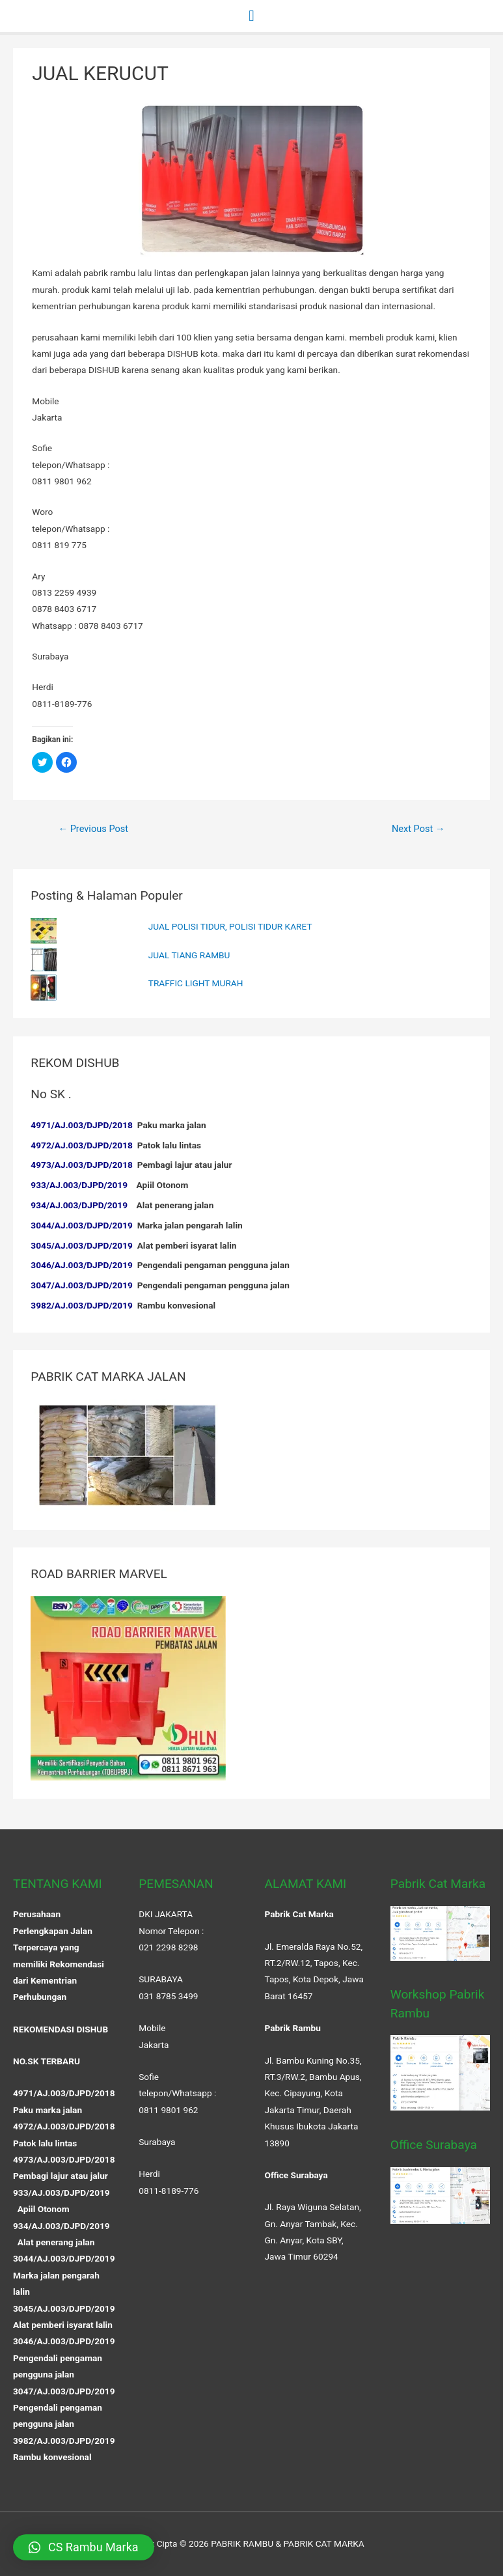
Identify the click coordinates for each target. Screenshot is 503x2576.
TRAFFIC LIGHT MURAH (195, 983)
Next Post (418, 829)
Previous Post (93, 829)
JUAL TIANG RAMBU (189, 955)
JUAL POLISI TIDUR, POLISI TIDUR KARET (230, 926)
